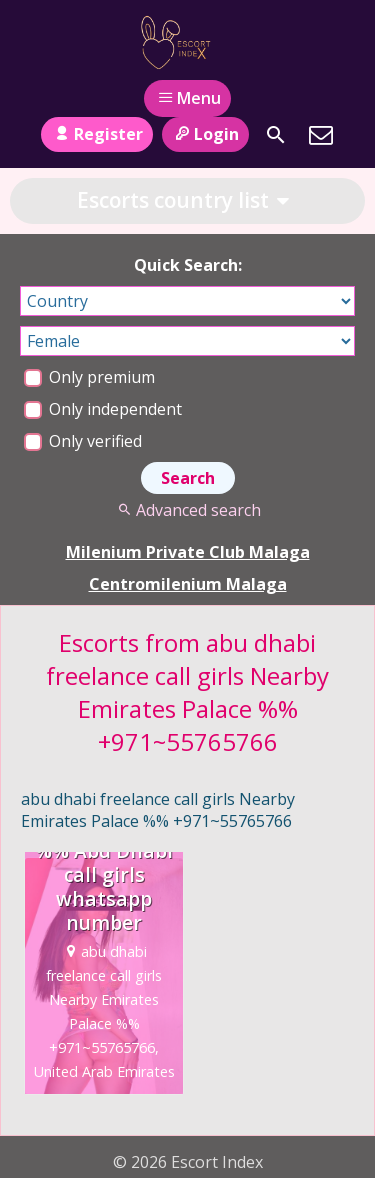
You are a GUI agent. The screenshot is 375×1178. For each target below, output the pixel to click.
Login (205, 134)
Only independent (103, 409)
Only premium (89, 377)
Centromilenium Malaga (188, 584)
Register (96, 134)
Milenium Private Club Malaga (188, 552)
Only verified (83, 441)
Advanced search (187, 510)
